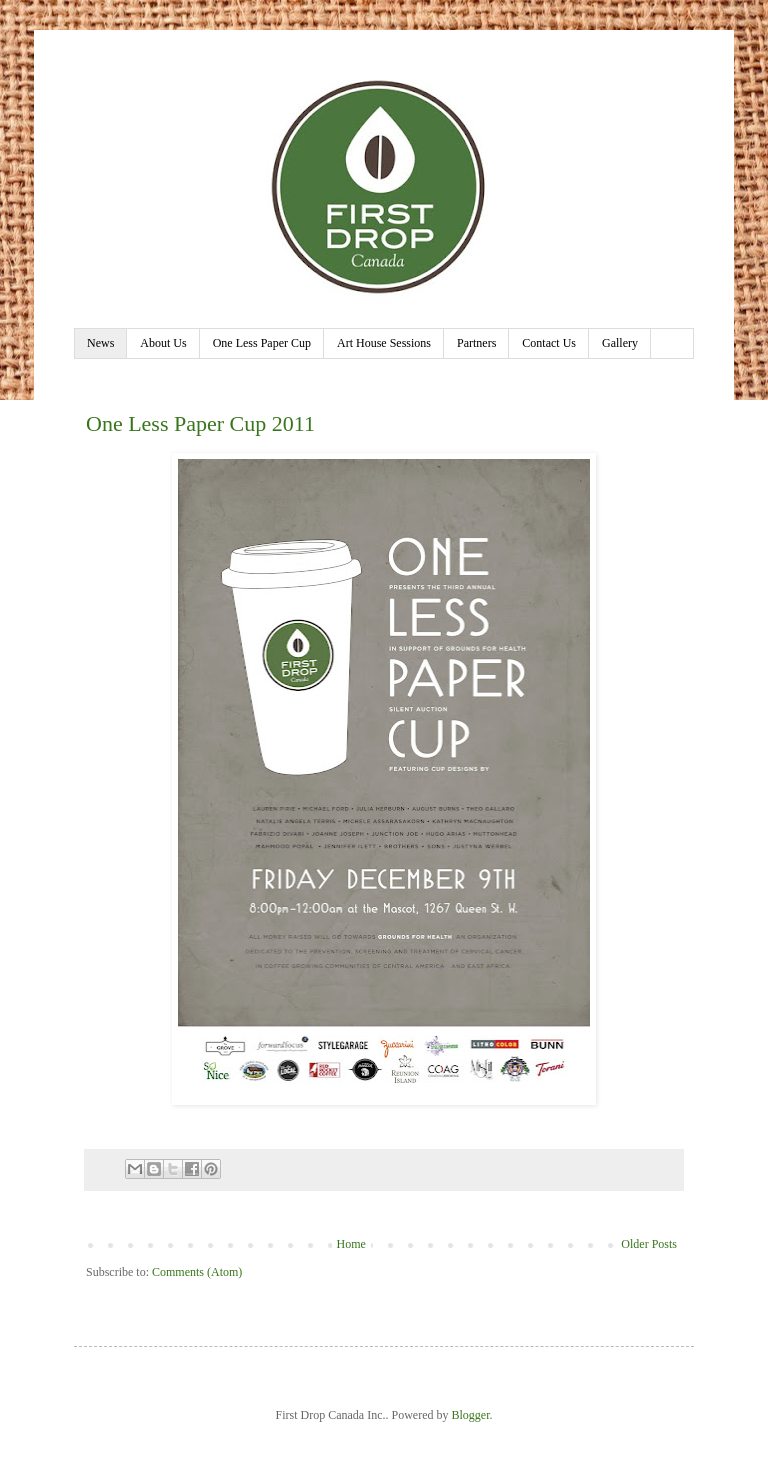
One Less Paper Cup (262, 343)
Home (351, 1244)
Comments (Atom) (197, 1272)
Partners (476, 343)
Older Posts (649, 1244)
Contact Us (549, 343)
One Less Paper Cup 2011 (200, 423)
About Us (163, 343)
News (100, 343)
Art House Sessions (384, 343)
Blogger (470, 1415)
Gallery (620, 343)
